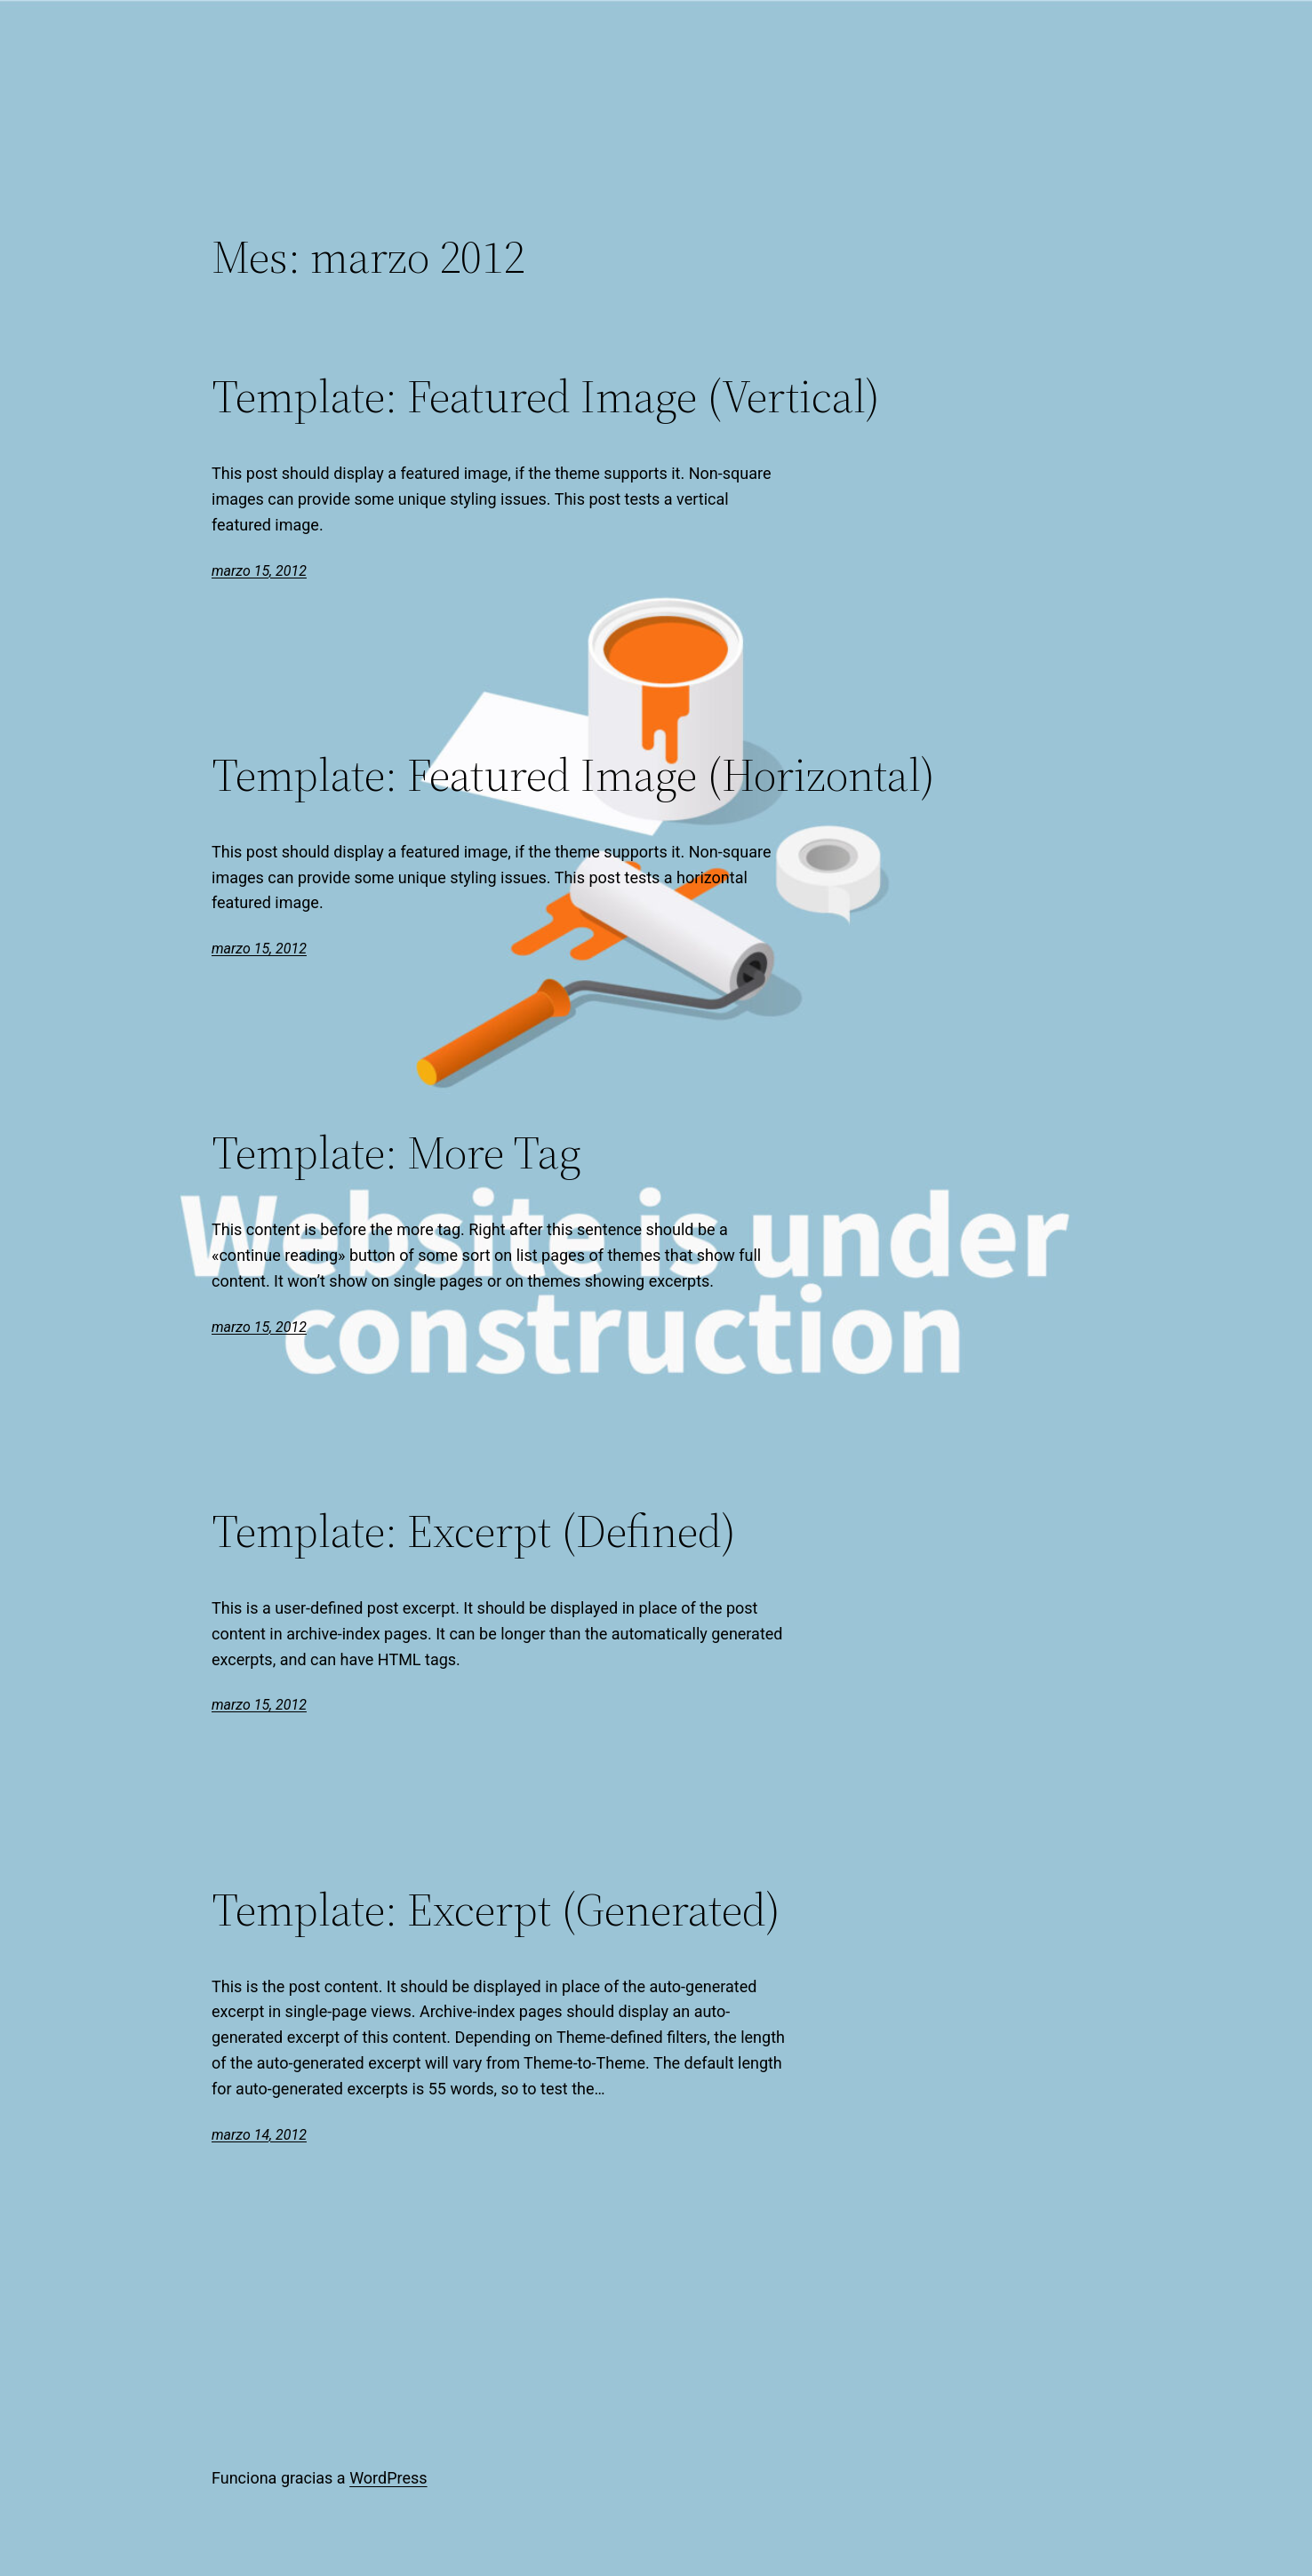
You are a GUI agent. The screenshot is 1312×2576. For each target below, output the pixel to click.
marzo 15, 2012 (259, 570)
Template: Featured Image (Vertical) (546, 396)
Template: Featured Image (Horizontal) (573, 775)
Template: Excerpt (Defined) (474, 1531)
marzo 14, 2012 (259, 2134)
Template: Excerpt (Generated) (496, 1909)
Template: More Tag (396, 1152)
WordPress (388, 2477)
